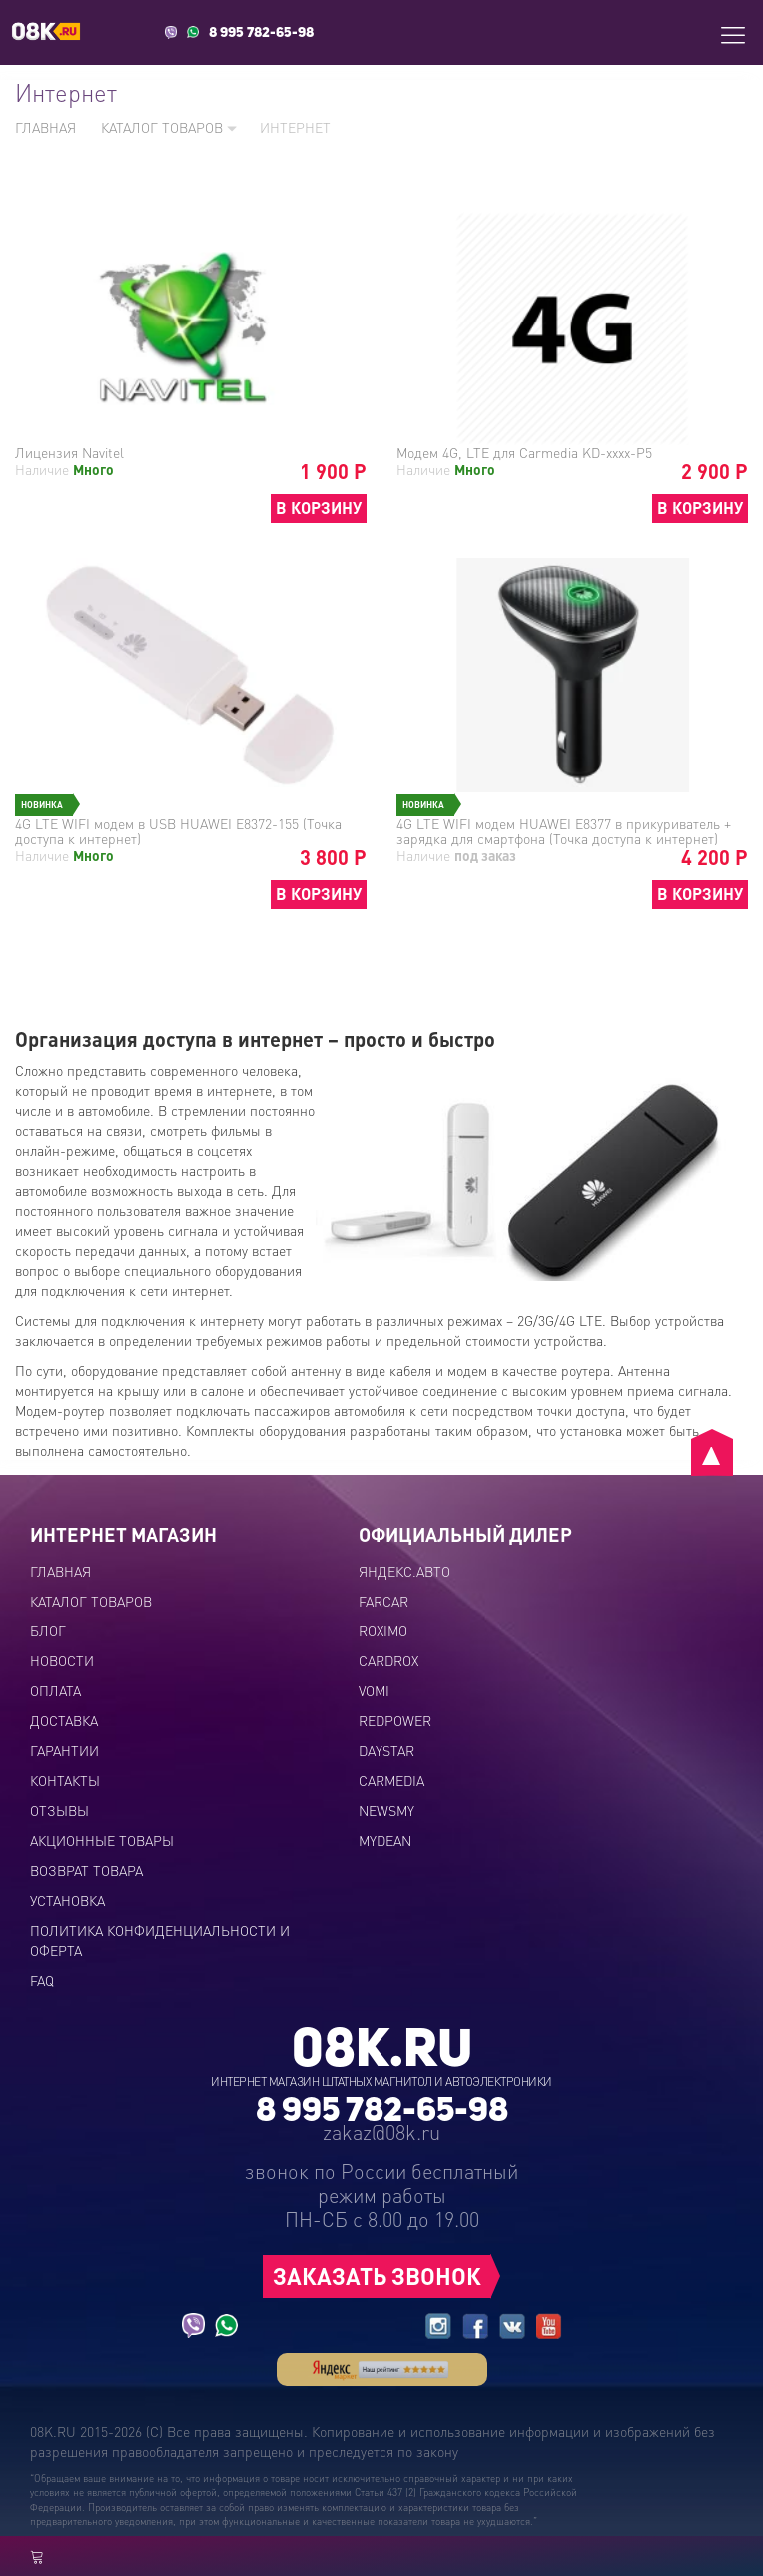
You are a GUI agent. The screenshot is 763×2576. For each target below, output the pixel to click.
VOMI (374, 1690)
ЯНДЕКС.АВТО (404, 1571)
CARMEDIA (391, 1780)
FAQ (42, 1980)
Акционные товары (102, 1840)
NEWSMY (386, 1810)
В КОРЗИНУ (319, 507)
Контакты (65, 1780)
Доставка (64, 1720)
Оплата (55, 1690)
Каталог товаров (169, 127)
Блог (48, 1630)
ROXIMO (383, 1630)
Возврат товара (86, 1870)
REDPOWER (395, 1720)
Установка (67, 1900)
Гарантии (64, 1750)
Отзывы (59, 1810)
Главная (45, 127)
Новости (62, 1660)
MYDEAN (385, 1840)
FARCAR (383, 1601)
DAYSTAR (386, 1750)
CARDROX (388, 1660)
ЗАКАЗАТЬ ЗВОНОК (377, 2275)
